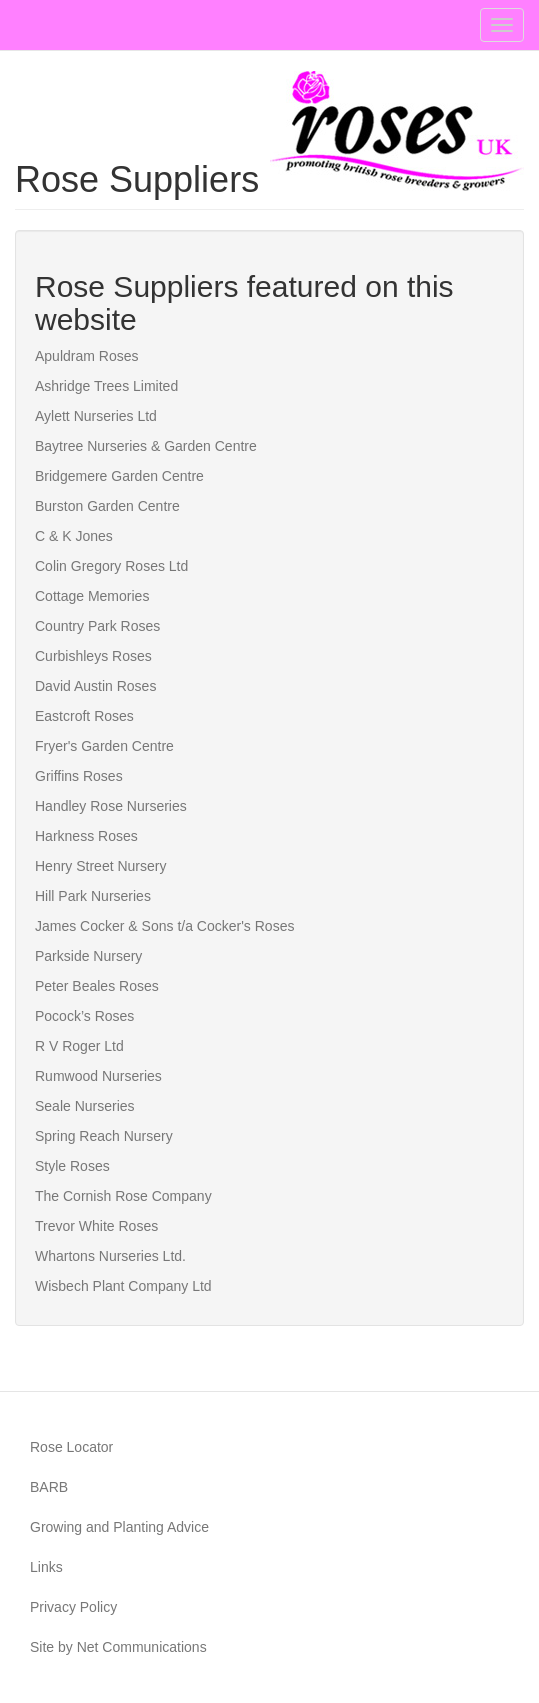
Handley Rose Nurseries (111, 806)
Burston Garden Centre (107, 506)
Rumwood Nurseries (98, 1076)
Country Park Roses (97, 626)
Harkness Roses (86, 836)
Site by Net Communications (118, 1647)
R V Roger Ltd (79, 1046)
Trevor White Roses (96, 1226)
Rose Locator (71, 1447)
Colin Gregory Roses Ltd (111, 566)
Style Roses (72, 1166)
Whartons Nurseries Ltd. (110, 1256)
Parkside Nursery (88, 956)
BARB (49, 1487)
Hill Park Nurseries (93, 896)
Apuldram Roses (87, 356)
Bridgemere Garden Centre (119, 476)
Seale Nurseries (85, 1106)
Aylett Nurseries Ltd (96, 416)
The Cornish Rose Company (123, 1196)
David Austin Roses (95, 686)
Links (46, 1567)
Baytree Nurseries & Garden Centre (146, 446)
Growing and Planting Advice (119, 1527)
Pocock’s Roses (84, 1016)
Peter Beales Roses (97, 986)
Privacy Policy (73, 1607)
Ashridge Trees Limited (106, 386)
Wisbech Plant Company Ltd (123, 1286)
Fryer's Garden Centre (104, 746)
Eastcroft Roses (84, 716)
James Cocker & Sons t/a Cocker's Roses (164, 926)
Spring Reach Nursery (104, 1136)
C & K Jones (74, 536)
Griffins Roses (79, 776)
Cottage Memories (92, 596)
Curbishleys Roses (93, 656)
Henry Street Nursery (100, 866)
